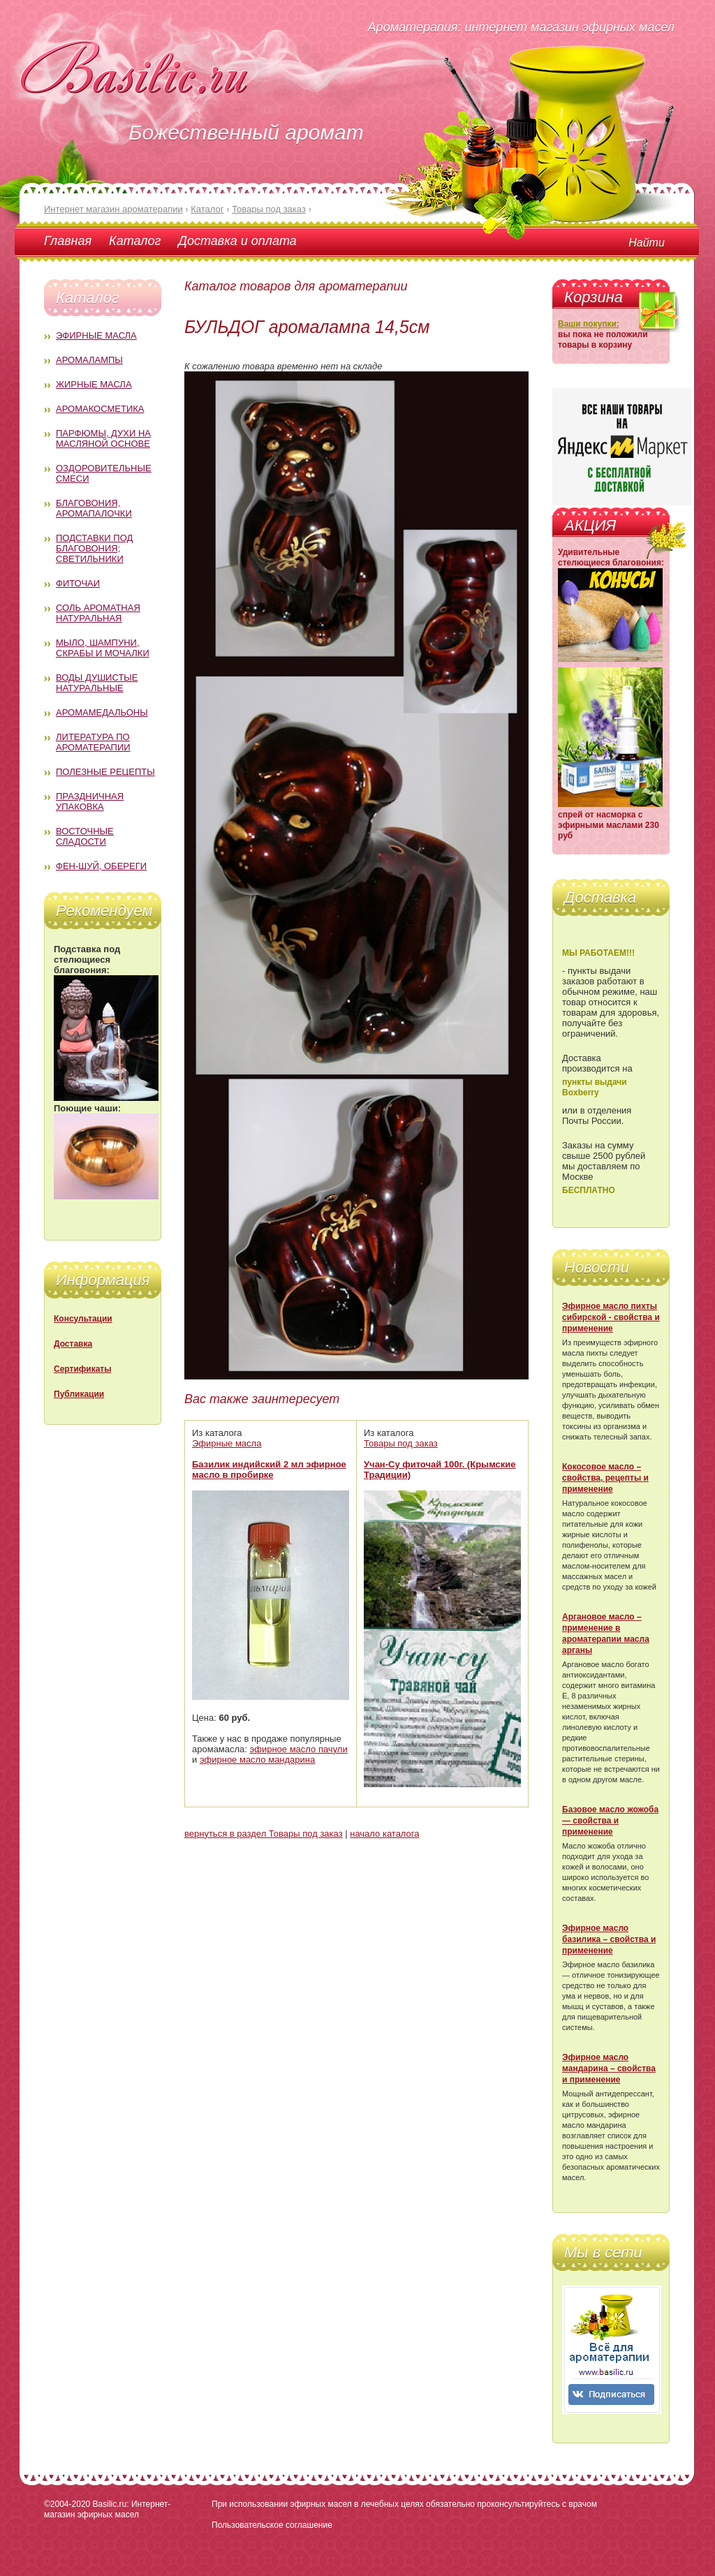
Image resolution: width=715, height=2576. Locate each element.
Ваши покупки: (588, 324)
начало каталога (384, 1833)
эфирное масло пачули (299, 1749)
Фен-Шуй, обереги (101, 866)
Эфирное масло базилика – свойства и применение (609, 1939)
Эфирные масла (96, 335)
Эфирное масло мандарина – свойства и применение (609, 2068)
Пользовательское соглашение (272, 2525)
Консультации (83, 1319)
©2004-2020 (67, 2504)
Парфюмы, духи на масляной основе (103, 438)
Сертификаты (82, 1369)
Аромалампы (89, 360)
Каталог (135, 241)
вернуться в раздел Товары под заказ (263, 1833)
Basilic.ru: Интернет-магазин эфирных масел (107, 2509)
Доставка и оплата (237, 241)
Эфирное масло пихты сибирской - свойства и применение (611, 1317)
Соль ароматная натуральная (98, 612)
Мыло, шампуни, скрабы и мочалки (102, 647)
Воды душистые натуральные (97, 682)
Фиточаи (78, 583)
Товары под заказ (401, 1443)
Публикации (79, 1394)
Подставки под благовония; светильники (94, 548)
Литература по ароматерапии (93, 742)
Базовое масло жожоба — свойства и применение (610, 1821)
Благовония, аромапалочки (94, 508)
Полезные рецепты (105, 772)
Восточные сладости (85, 836)
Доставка (73, 1344)
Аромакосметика (100, 409)
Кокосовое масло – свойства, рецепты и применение (605, 1478)
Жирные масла (94, 384)
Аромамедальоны (102, 712)
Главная (67, 241)
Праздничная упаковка (90, 801)
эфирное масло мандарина (257, 1759)
